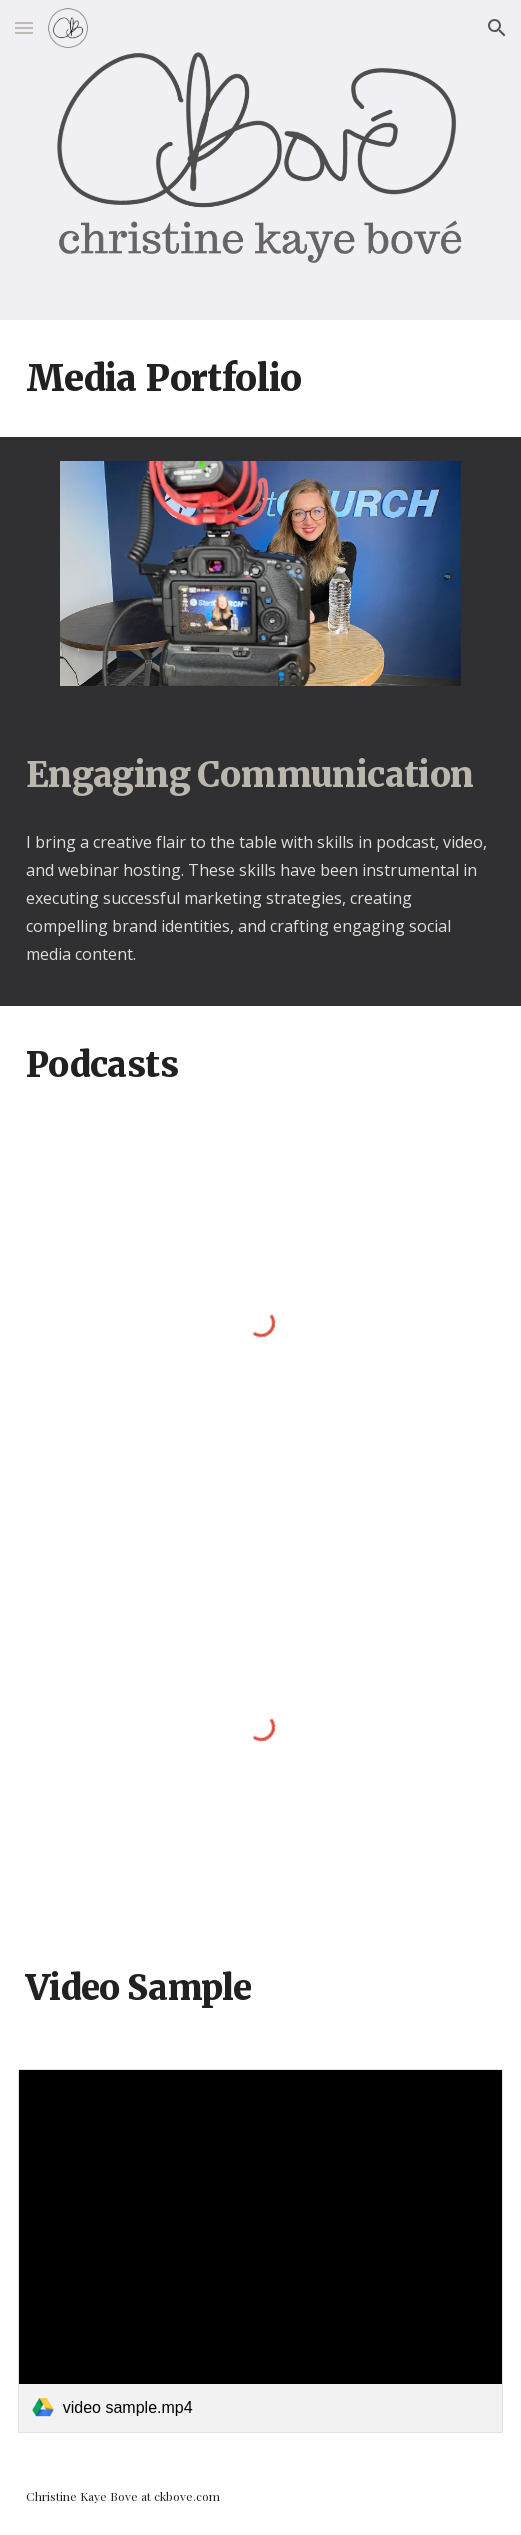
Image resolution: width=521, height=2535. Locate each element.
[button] (24, 27)
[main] (260, 378)
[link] (260, 2251)
